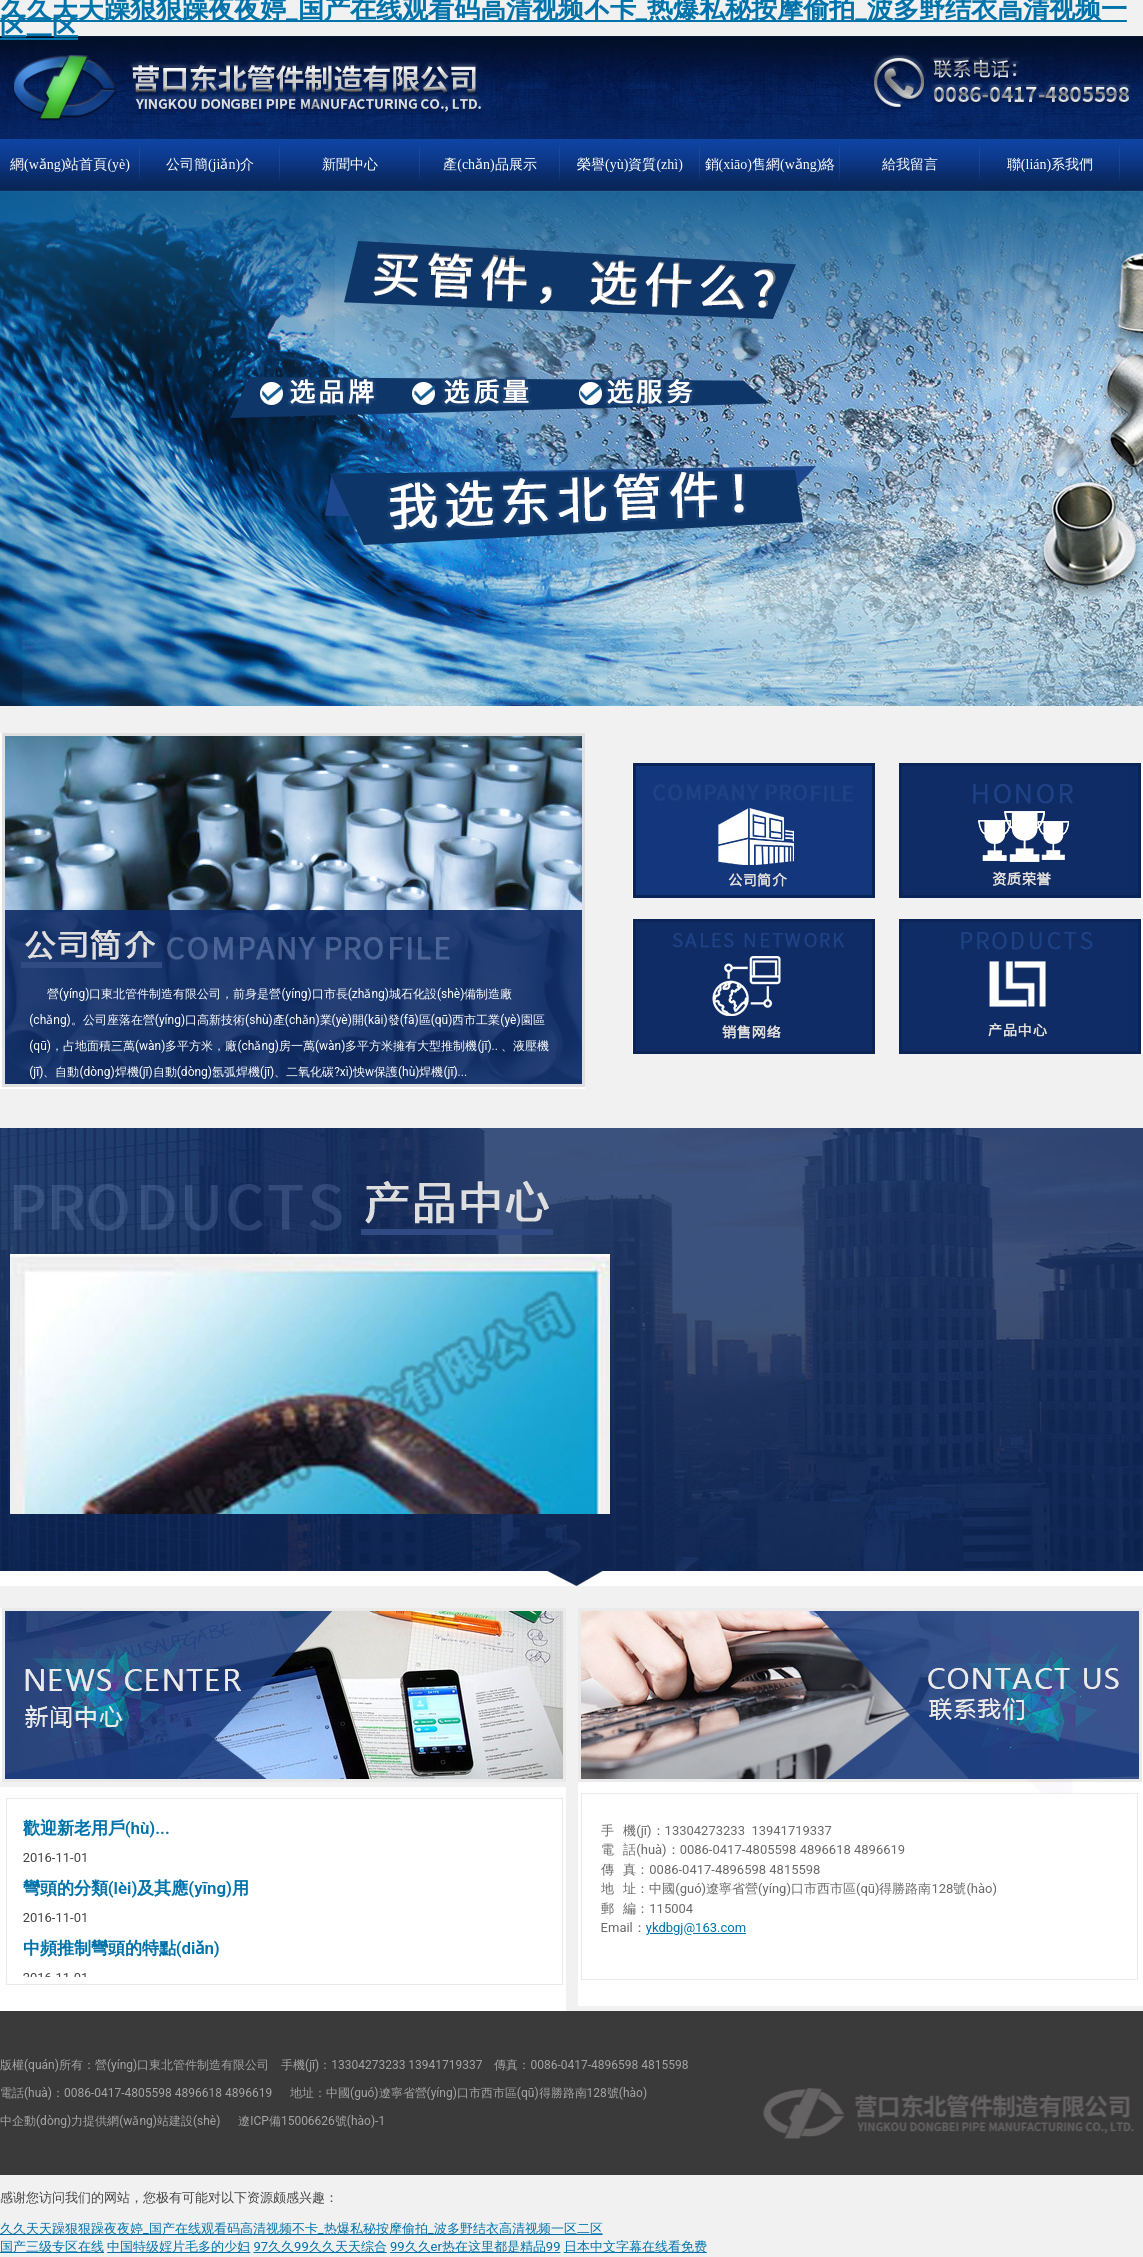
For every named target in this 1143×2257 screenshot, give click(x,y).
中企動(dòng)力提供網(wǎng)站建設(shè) (110, 2121)
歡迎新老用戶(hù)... (96, 1828)
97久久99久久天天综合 (319, 2246)
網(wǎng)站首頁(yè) (70, 164)
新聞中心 (350, 164)
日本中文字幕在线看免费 (635, 2246)
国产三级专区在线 (52, 2246)
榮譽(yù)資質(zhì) (630, 164)
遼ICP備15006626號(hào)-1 (311, 2121)
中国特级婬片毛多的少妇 (178, 2246)
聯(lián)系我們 (1050, 164)
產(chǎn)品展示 (490, 164)
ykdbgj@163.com (696, 1927)
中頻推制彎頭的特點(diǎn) (121, 1948)
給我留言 (910, 164)
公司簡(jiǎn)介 (210, 164)
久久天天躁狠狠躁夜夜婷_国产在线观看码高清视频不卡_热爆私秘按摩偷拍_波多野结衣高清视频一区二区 (301, 2228)
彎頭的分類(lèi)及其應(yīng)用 (136, 1888)
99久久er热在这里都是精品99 (475, 2246)
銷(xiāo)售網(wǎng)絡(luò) (770, 174)
